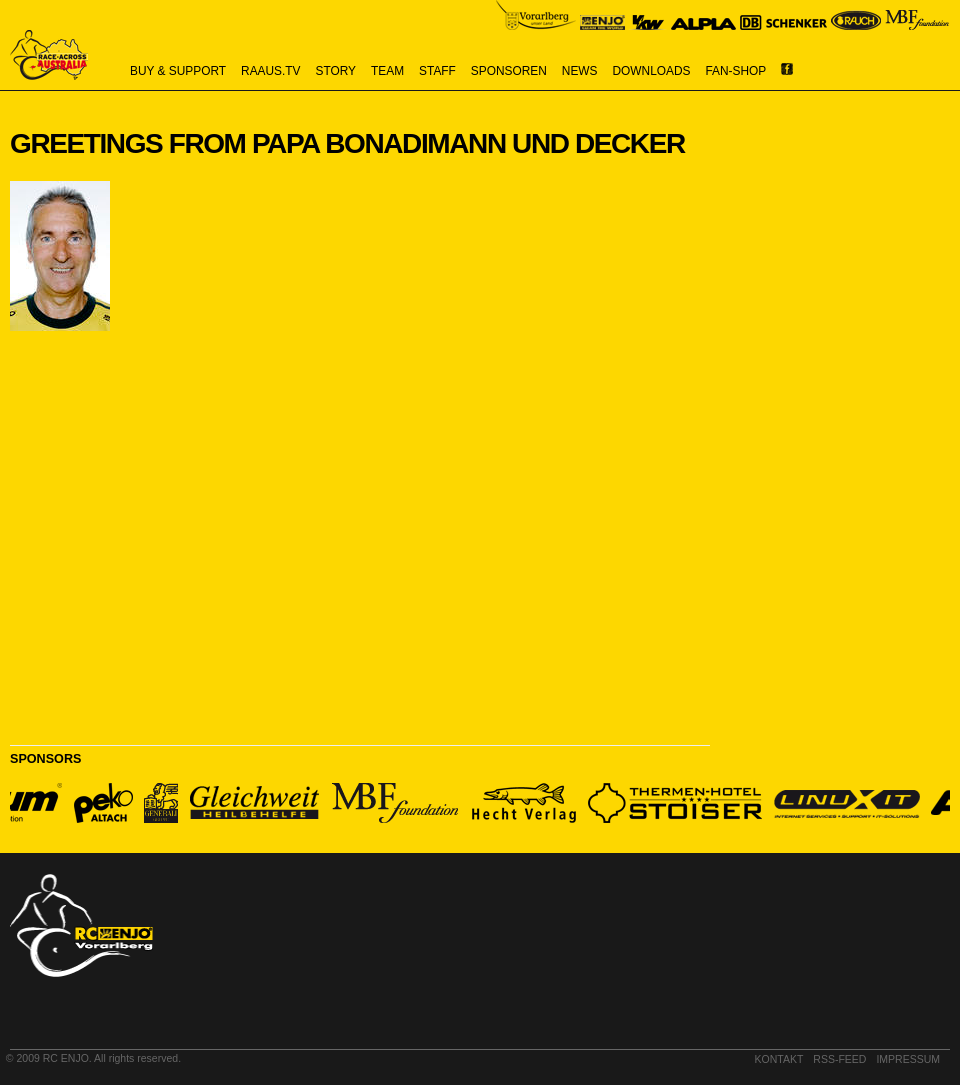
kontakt (779, 1059)
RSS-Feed (839, 1059)
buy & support (178, 71)
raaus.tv (270, 71)
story (336, 71)
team (387, 71)
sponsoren (509, 71)
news (580, 71)
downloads (652, 71)
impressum (908, 1059)
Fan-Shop (736, 71)
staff (437, 71)
